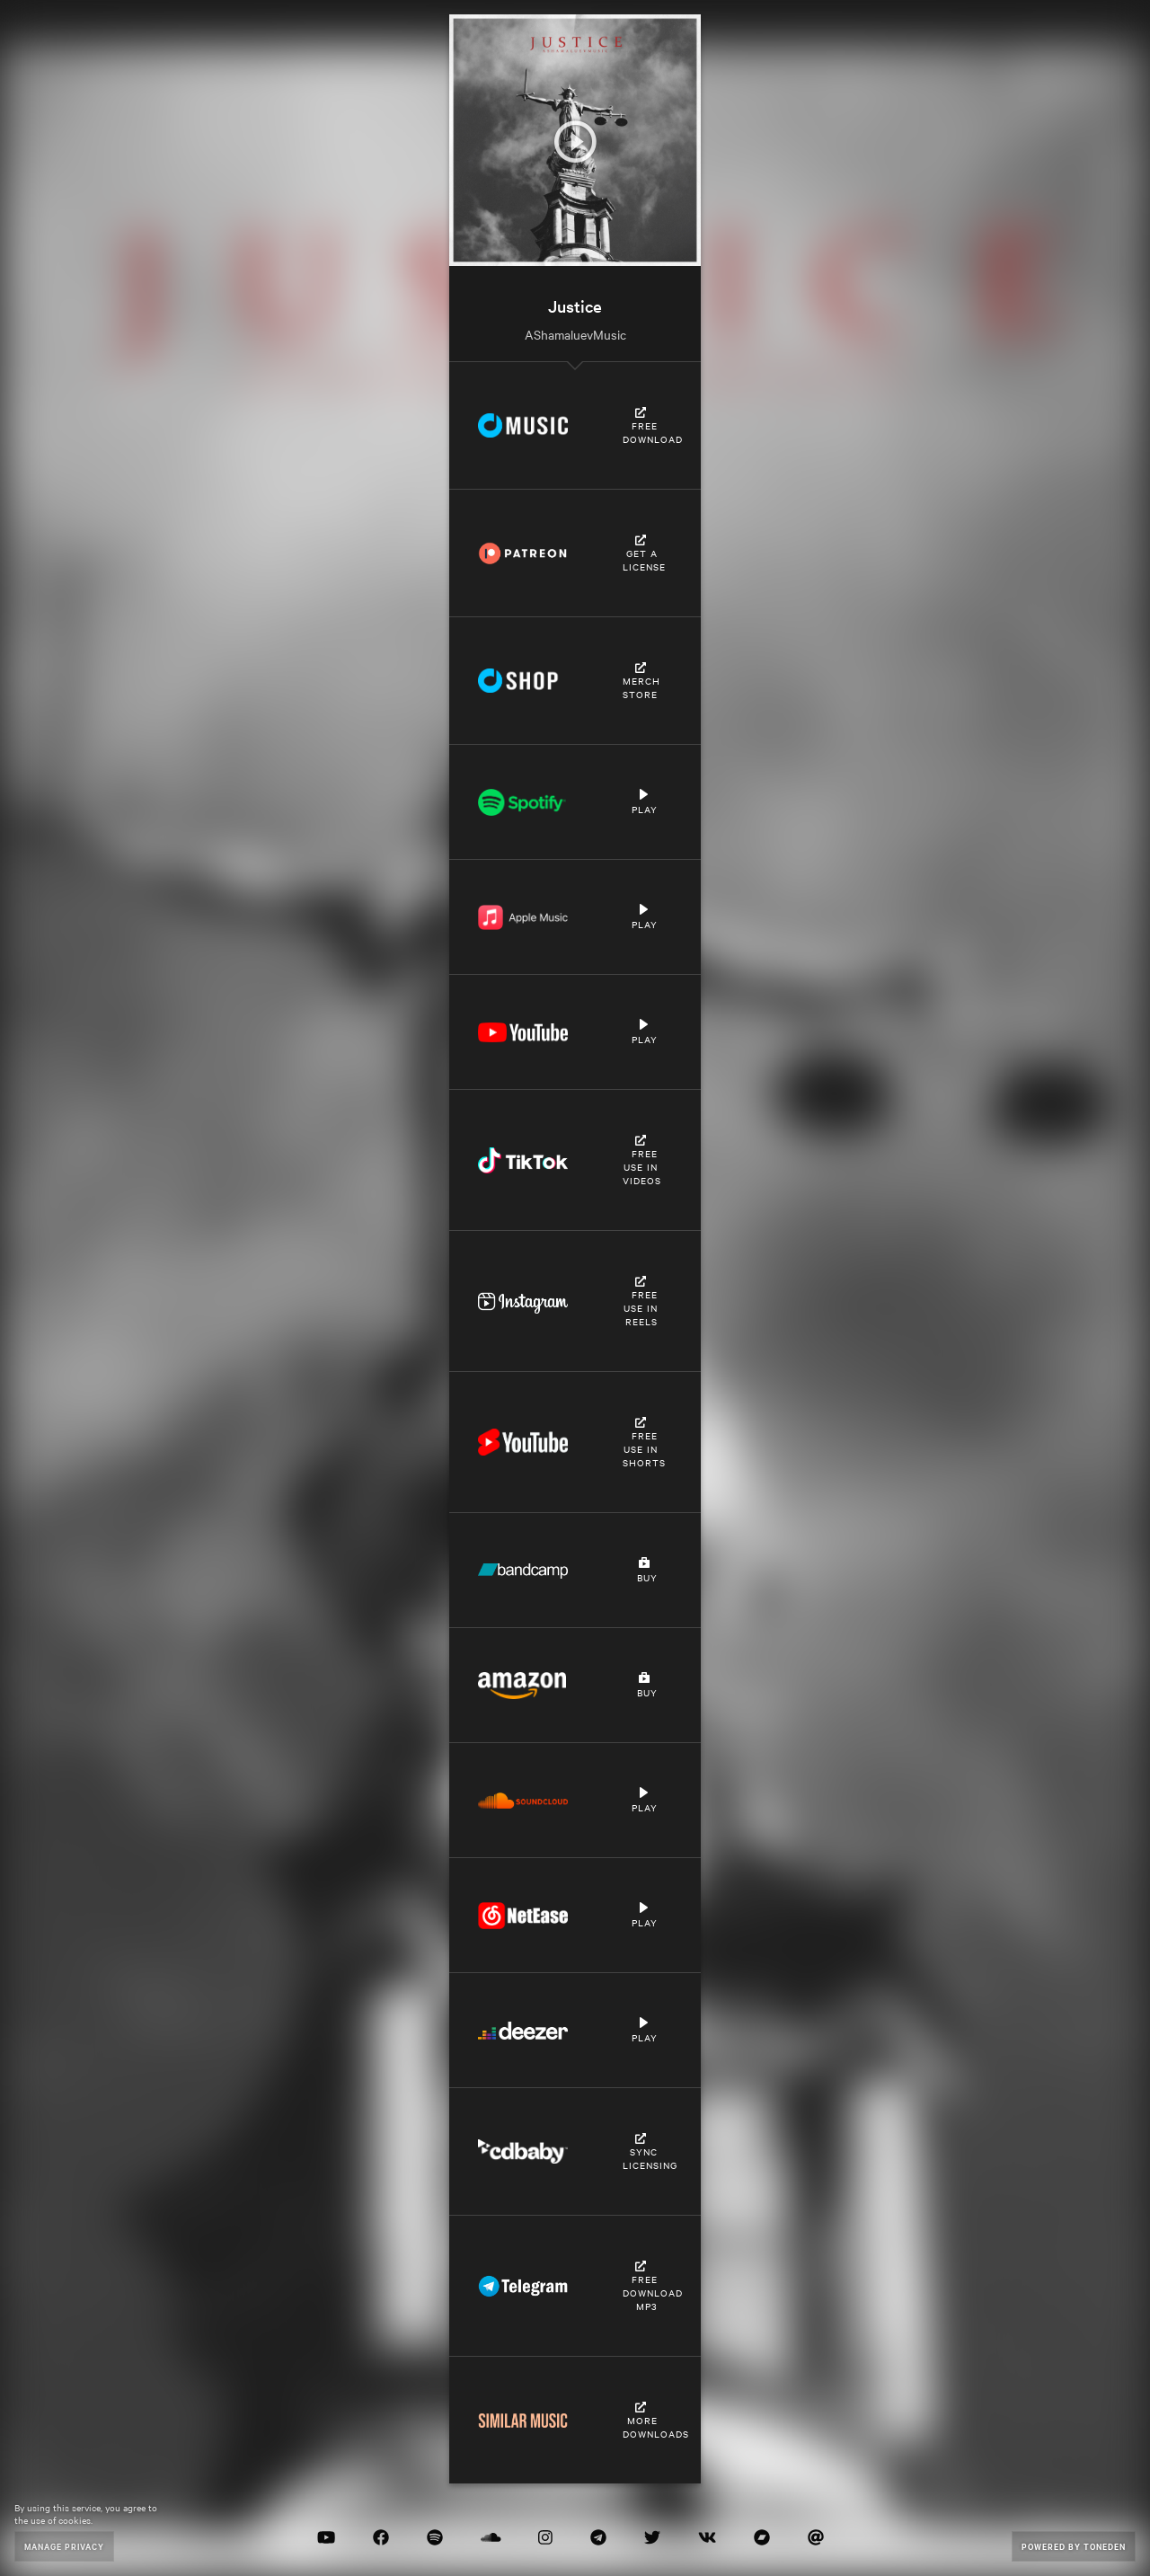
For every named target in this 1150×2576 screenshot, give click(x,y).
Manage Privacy (64, 2546)
